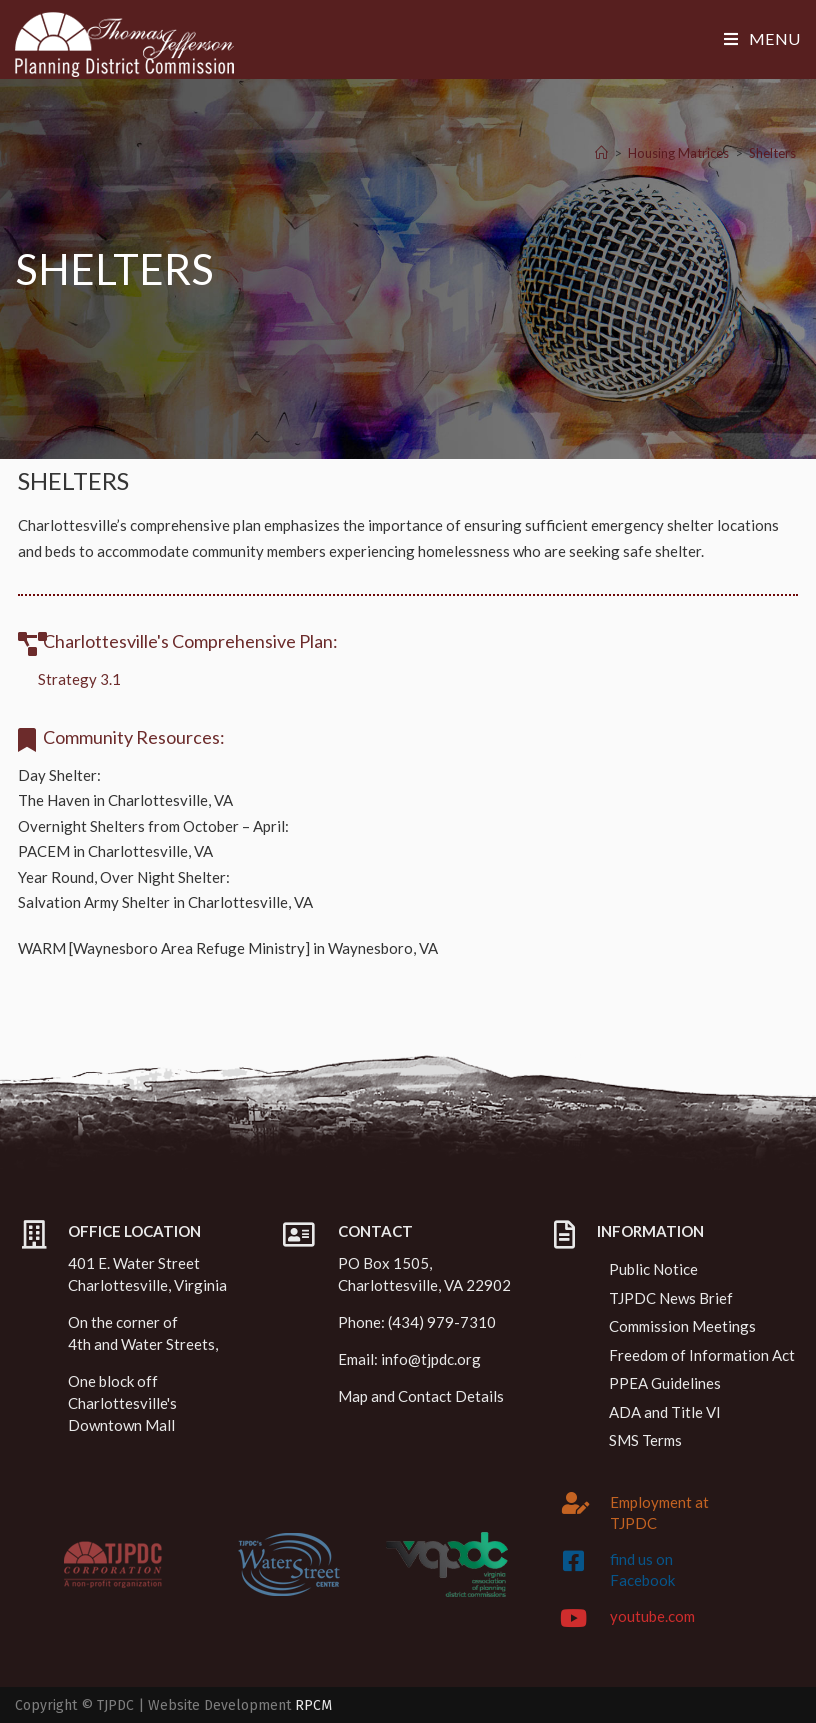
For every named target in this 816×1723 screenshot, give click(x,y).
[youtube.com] (573, 1618)
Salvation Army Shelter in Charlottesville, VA (165, 902)
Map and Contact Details (421, 1396)
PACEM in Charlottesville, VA (115, 851)
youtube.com (652, 1616)
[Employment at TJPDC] (576, 1503)
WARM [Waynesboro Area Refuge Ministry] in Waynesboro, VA (228, 948)
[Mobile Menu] (762, 38)
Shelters (772, 153)
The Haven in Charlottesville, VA (125, 800)
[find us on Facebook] (573, 1561)
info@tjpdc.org (431, 1359)
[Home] (601, 153)
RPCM (313, 1705)
